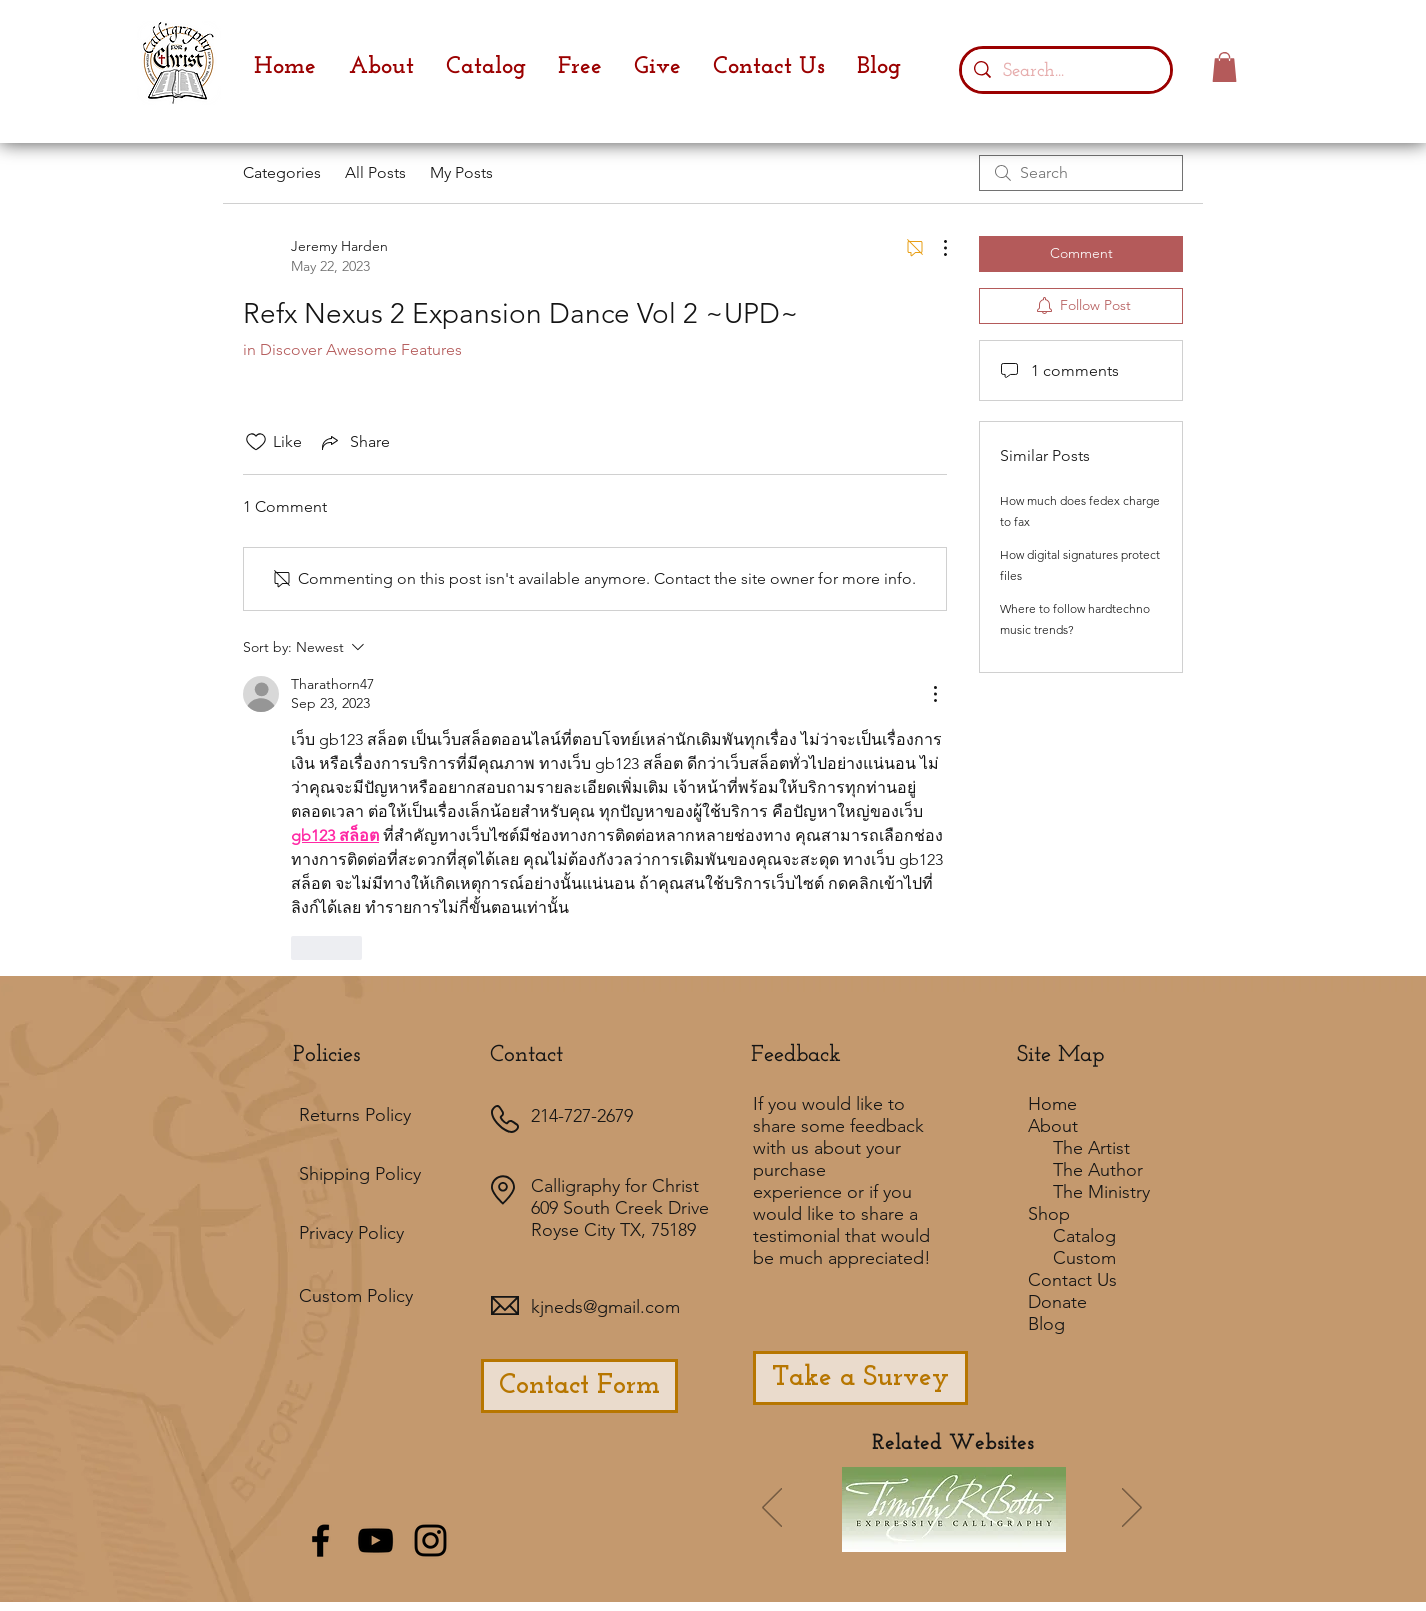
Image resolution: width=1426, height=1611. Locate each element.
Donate (1057, 1302)
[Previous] (772, 1509)
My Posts (461, 172)
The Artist (1091, 1148)
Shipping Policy (360, 1174)
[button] (1224, 67)
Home (1052, 1104)
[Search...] (1065, 70)
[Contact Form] (579, 1386)
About (1053, 1126)
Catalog (1084, 1236)
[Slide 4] (968, 1537)
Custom (1084, 1258)
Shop (1049, 1214)
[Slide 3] (995, 1537)
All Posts (375, 172)
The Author (1098, 1170)
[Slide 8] (1049, 1537)
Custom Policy (356, 1296)
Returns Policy (355, 1115)
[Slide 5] (1022, 1537)
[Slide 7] (914, 1537)
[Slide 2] (941, 1537)
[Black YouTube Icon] (375, 1540)
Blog (1046, 1324)
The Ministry (1101, 1192)
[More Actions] (935, 248)
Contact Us (1072, 1280)
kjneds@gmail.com (605, 1307)
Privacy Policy (351, 1233)
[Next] (1132, 1509)
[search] (1081, 173)
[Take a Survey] (860, 1378)
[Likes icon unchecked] (256, 442)
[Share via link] (354, 442)
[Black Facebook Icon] (320, 1540)
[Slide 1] (857, 1537)
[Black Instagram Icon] (430, 1540)
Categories (282, 172)
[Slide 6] (887, 1537)
